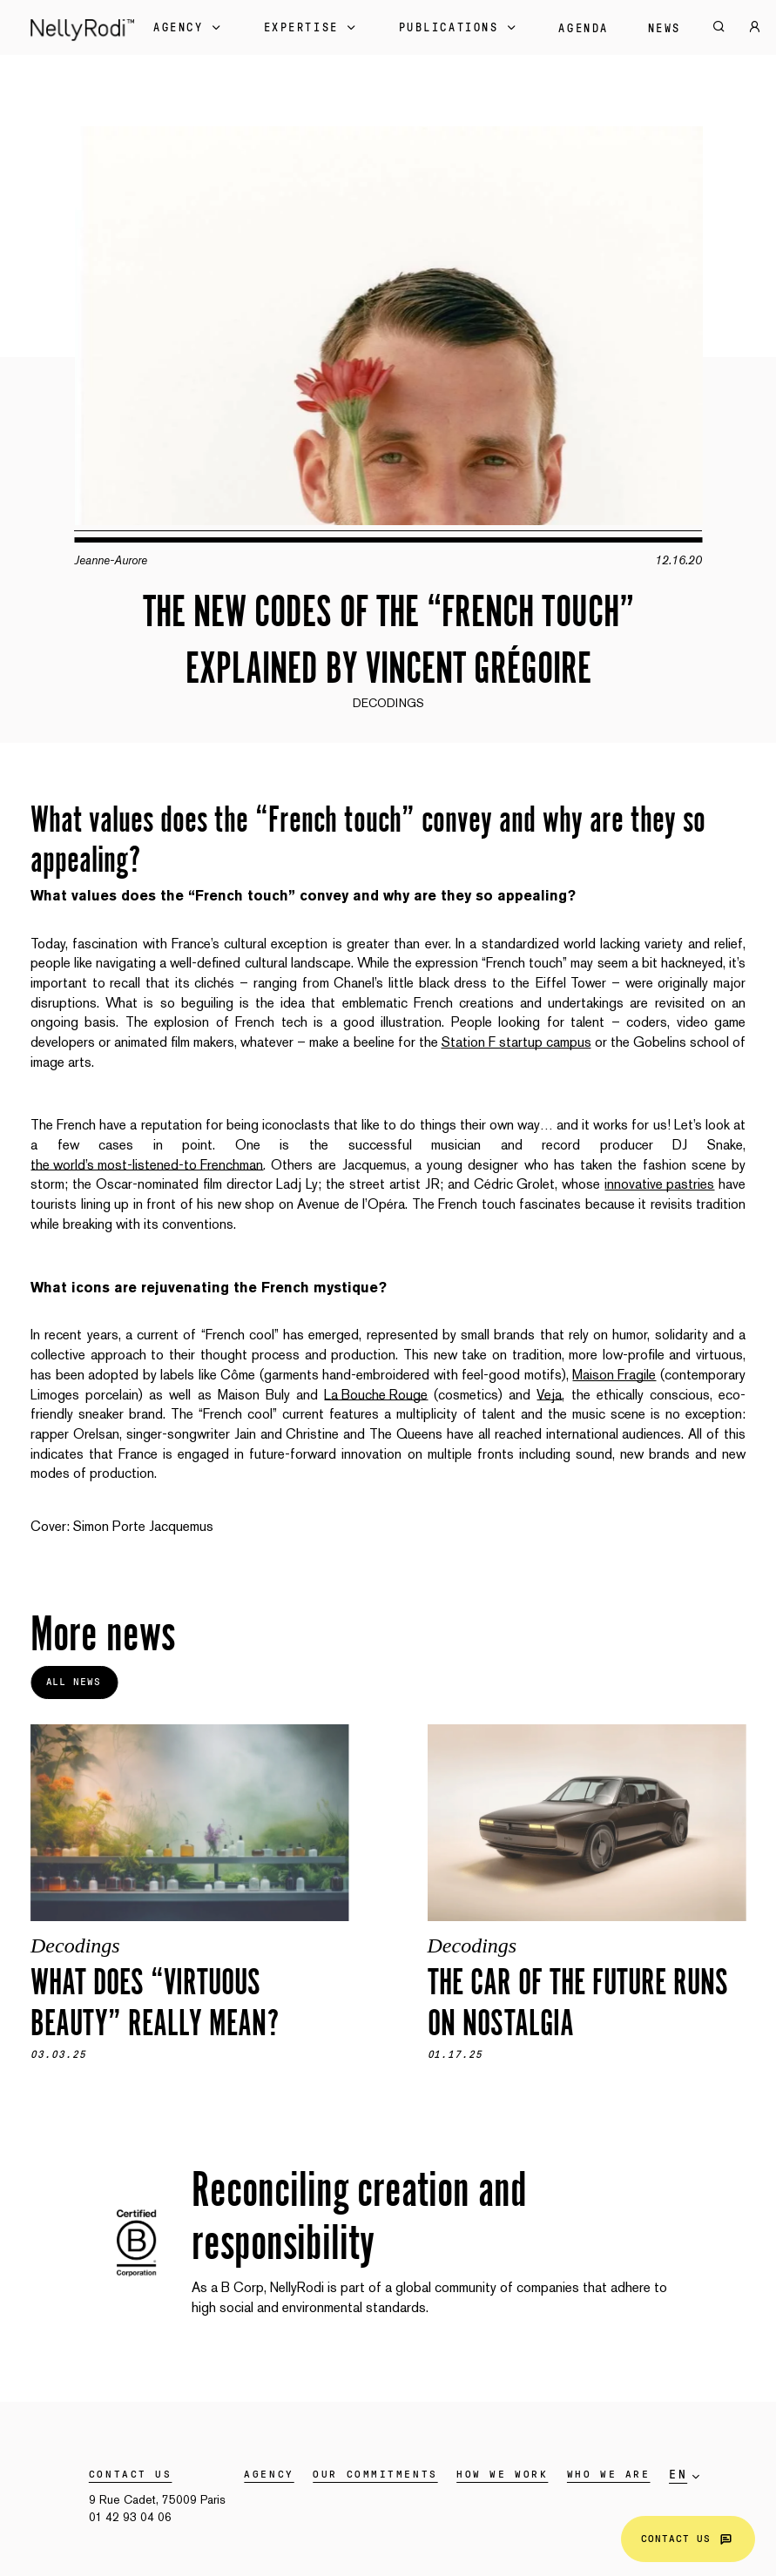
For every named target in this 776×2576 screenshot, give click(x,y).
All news (74, 1681)
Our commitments (375, 2474)
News (664, 29)
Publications (459, 28)
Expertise (312, 28)
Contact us (688, 2539)
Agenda (583, 29)
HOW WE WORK (502, 2474)
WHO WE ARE (609, 2474)
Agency (188, 28)
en (678, 2475)
